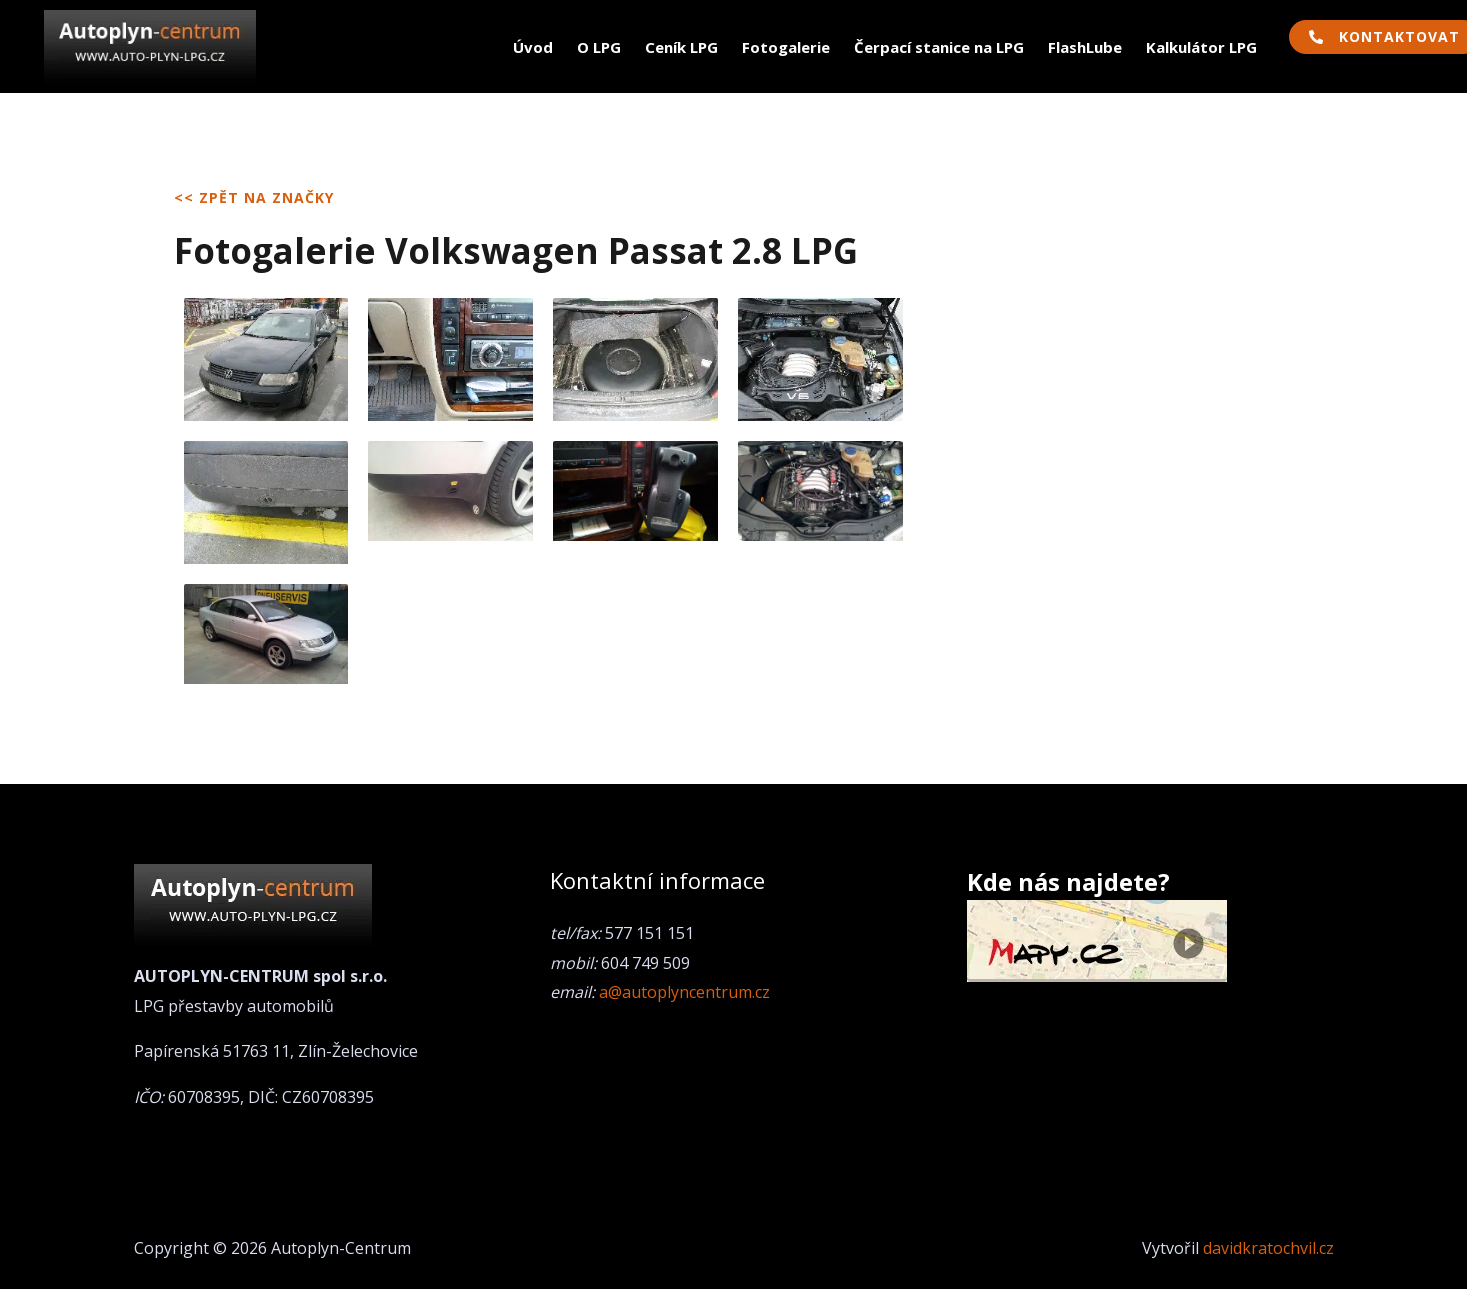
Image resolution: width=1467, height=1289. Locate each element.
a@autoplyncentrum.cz (684, 992)
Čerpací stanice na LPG (939, 47)
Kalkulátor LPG (1201, 47)
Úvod (533, 47)
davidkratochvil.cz (1268, 1248)
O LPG (599, 47)
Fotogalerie (786, 47)
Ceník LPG (681, 47)
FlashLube (1085, 47)
